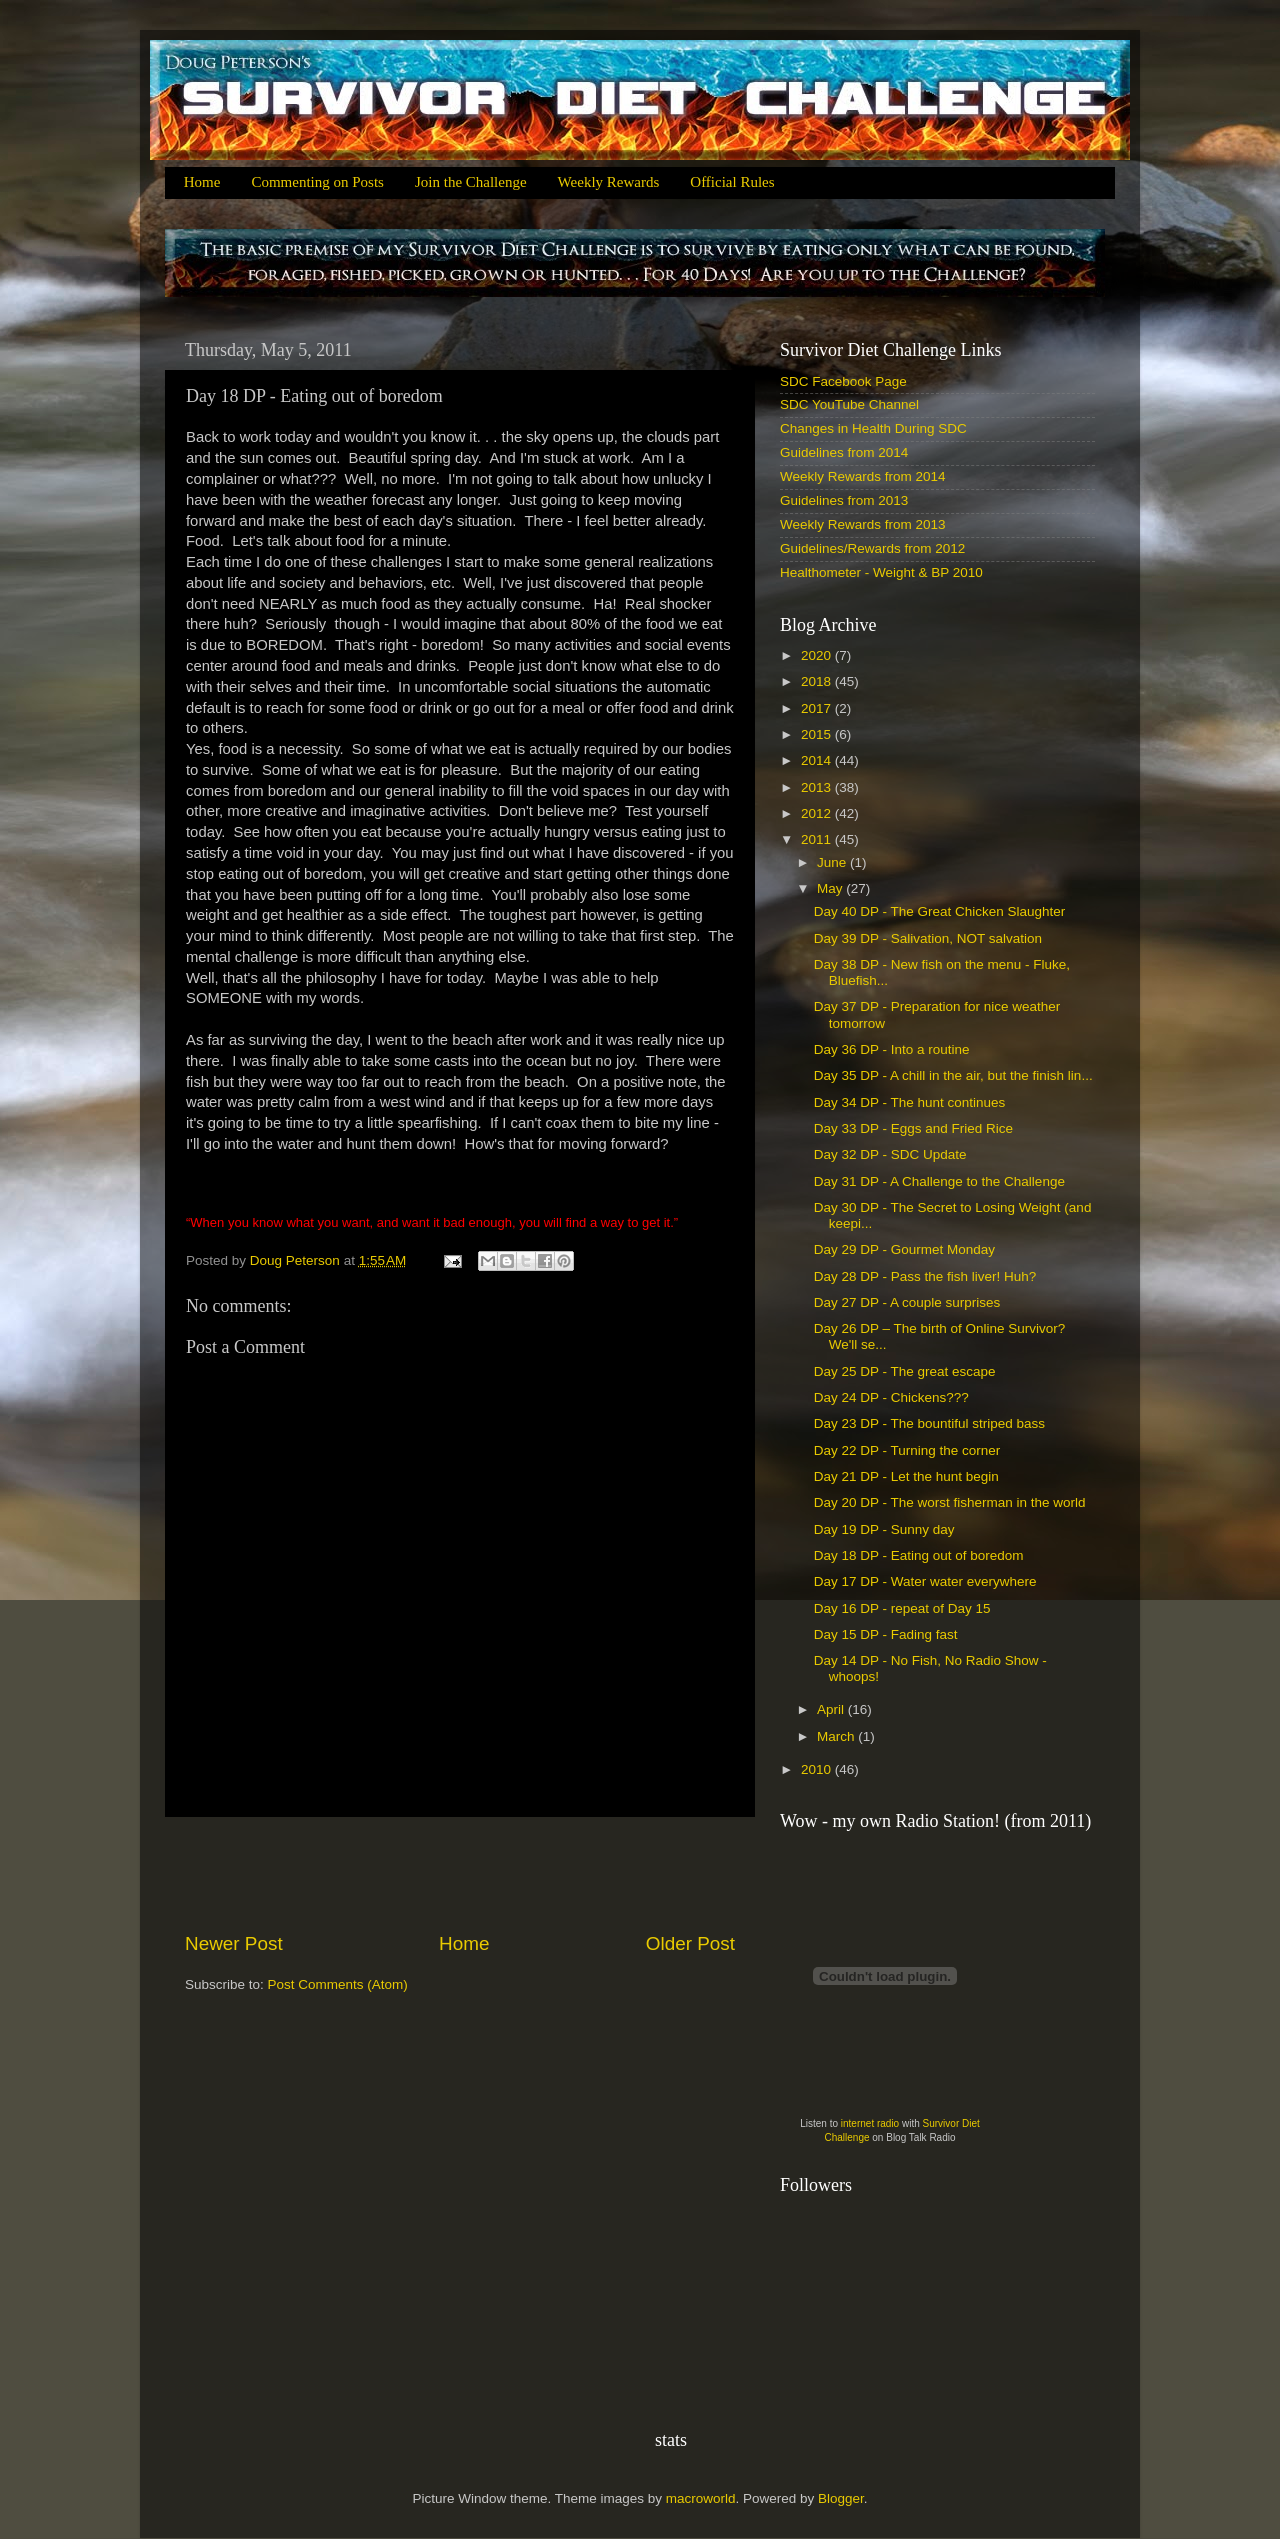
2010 (818, 1769)
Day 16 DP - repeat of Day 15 (902, 1608)
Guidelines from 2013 (844, 500)
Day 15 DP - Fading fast (886, 1634)
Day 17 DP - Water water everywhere (925, 1581)
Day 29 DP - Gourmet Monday (904, 1249)
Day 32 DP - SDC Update (890, 1154)
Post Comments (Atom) (338, 1984)
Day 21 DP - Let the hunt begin (906, 1476)
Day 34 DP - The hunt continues (910, 1102)
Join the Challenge (471, 182)
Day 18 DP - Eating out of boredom (919, 1555)
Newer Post (234, 1943)
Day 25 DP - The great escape (905, 1371)
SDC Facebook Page (843, 381)
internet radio (870, 2123)
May (831, 888)
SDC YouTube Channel (849, 404)
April (832, 1709)
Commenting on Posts (317, 182)
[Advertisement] (460, 1874)
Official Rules (732, 182)
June (833, 862)
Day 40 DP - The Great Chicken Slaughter (940, 911)
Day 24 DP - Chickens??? (891, 1397)
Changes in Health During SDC (873, 428)
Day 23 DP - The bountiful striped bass (929, 1423)
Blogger (841, 2498)
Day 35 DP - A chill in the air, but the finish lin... (953, 1075)
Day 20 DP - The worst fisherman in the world (950, 1502)
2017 (818, 708)
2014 (818, 760)
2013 (818, 787)
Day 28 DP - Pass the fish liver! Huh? (925, 1276)
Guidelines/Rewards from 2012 (872, 548)
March (837, 1736)
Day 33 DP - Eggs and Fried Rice (913, 1128)
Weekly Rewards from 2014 (863, 476)
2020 (818, 655)
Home (202, 182)
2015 (818, 734)
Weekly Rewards (609, 182)
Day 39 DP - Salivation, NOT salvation (928, 938)
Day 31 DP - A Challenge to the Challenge (939, 1181)
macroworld (701, 2498)
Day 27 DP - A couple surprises (907, 1302)
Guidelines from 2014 (844, 452)
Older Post (690, 1943)
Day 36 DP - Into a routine (892, 1049)
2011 (818, 839)
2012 (818, 813)
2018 (818, 681)
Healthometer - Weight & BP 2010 (881, 572)
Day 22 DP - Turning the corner (907, 1450)
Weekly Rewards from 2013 (863, 524)
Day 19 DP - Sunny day (884, 1529)
